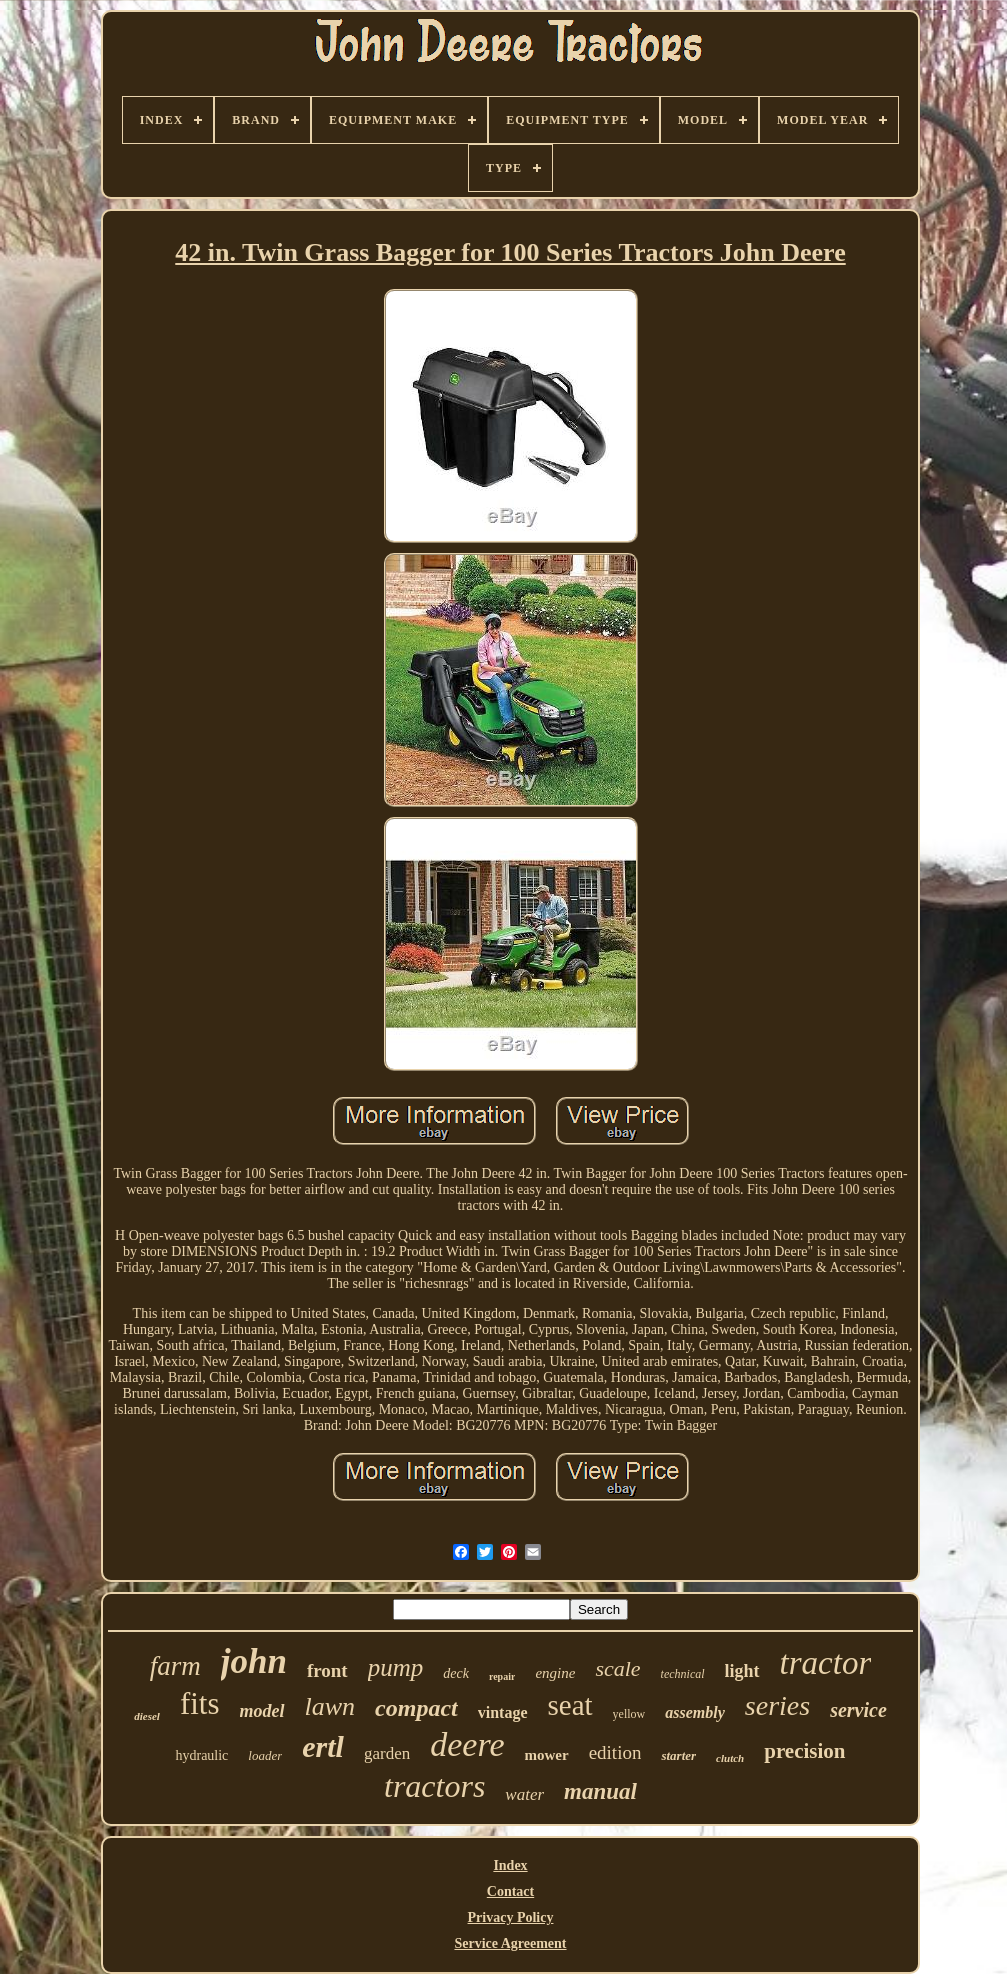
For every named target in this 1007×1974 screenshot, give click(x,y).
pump (396, 1667)
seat (570, 1705)
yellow (629, 1714)
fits (200, 1703)
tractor (826, 1663)
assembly (695, 1712)
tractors (434, 1786)
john (254, 1661)
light (742, 1671)
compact (416, 1708)
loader (265, 1755)
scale (617, 1668)
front (327, 1670)
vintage (503, 1712)
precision (804, 1751)
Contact (510, 1891)
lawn (330, 1706)
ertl (323, 1746)
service (858, 1710)
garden (387, 1753)
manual (600, 1791)
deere (467, 1744)
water (524, 1794)
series (777, 1705)
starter (678, 1755)
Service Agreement (510, 1943)
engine (555, 1673)
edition (615, 1752)
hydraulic (201, 1755)
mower (546, 1755)
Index (510, 1865)
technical (683, 1674)
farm (175, 1666)
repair (502, 1676)
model (262, 1711)
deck (456, 1673)
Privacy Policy (511, 1917)
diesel (147, 1716)
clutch (730, 1758)
